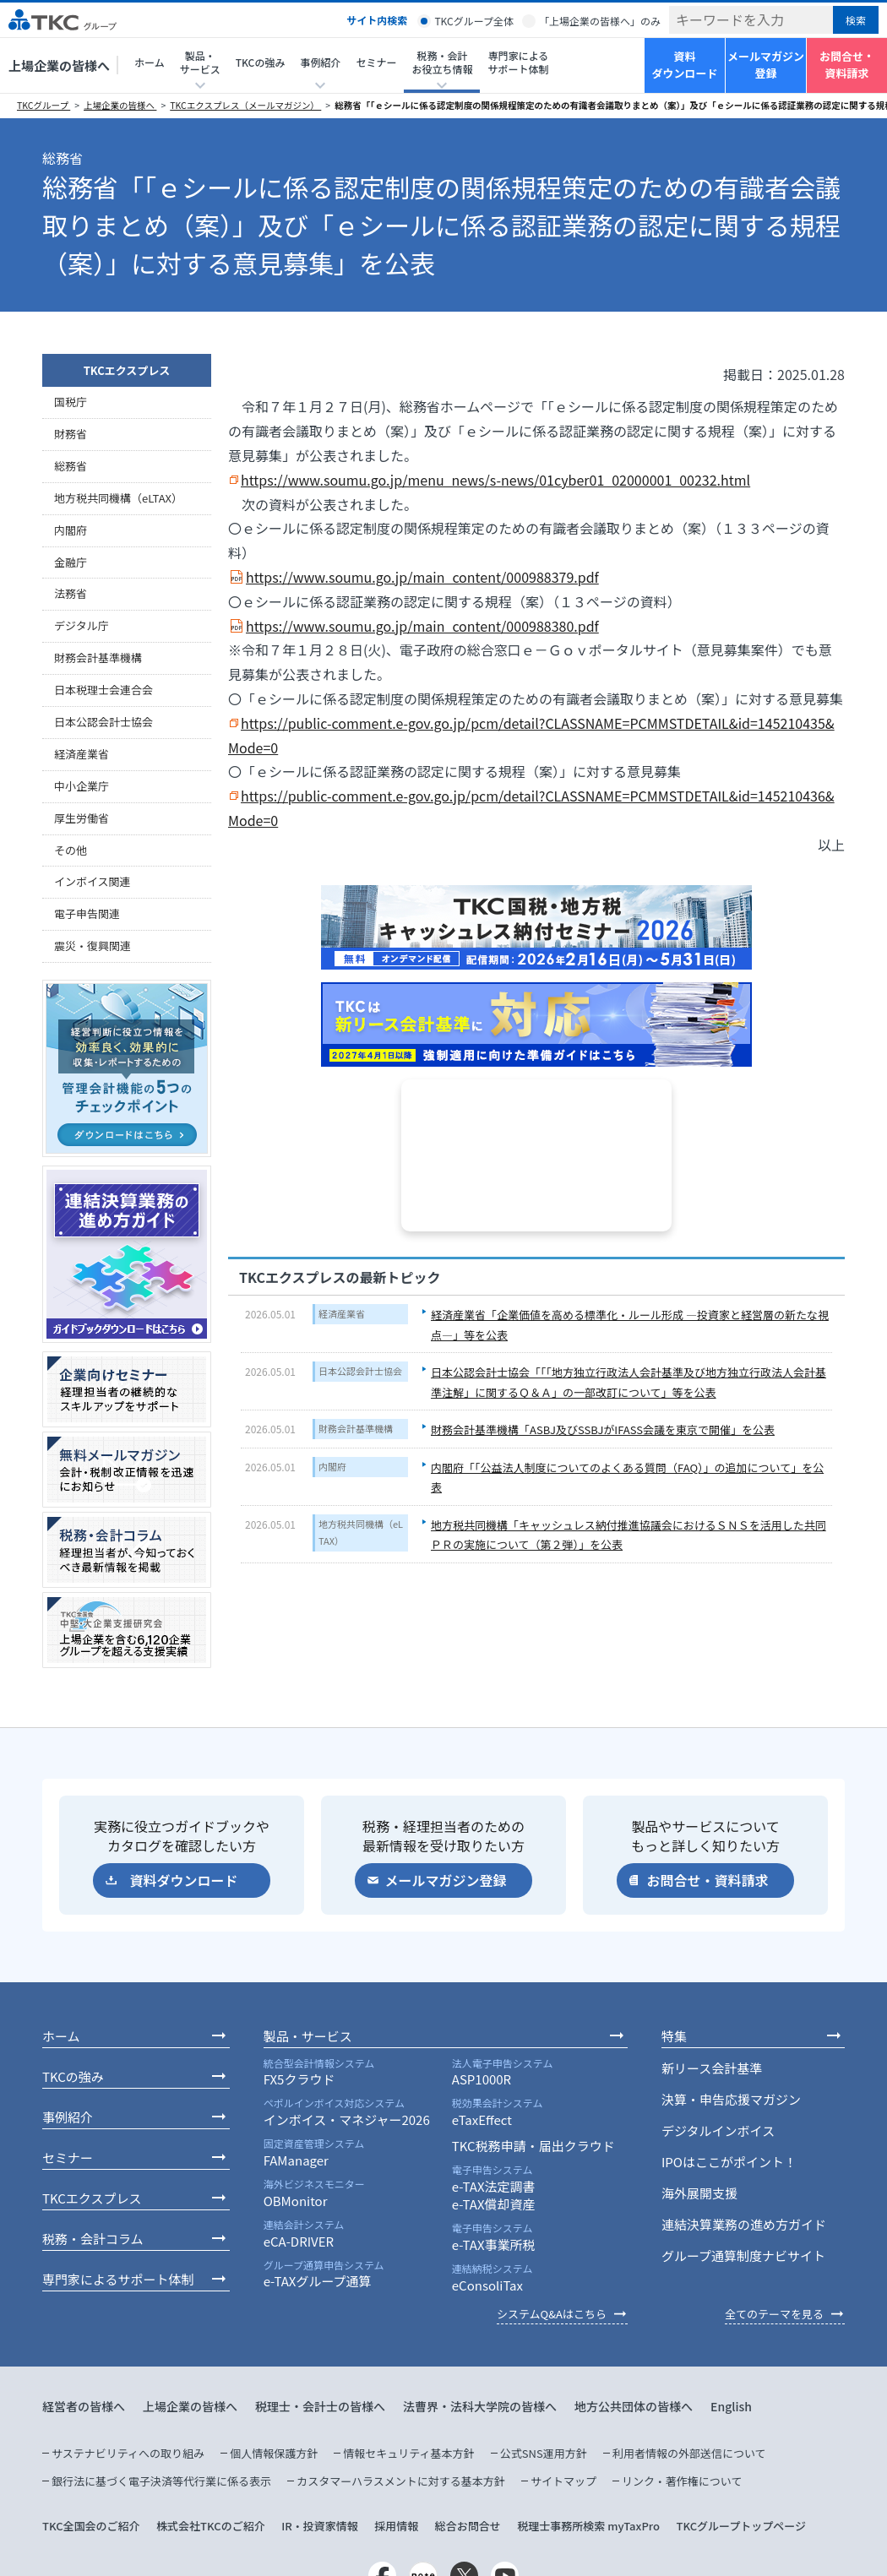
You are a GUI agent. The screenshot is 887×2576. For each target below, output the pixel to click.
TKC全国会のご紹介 (91, 2526)
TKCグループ (43, 105)
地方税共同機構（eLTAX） (360, 1532)
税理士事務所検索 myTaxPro (588, 2526)
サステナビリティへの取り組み (128, 2453)
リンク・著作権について (682, 2481)
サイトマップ (563, 2481)
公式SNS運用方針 (543, 2453)
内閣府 (332, 1466)
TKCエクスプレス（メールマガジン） (245, 105)
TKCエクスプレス (127, 370)
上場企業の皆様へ (59, 65)
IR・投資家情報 (319, 2526)
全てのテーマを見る (774, 2314)
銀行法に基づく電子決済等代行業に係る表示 (161, 2481)
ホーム (149, 62)
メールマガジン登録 (765, 65)
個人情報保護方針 (274, 2453)
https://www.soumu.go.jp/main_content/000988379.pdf (422, 577)
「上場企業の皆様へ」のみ (600, 21)
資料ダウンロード (684, 65)
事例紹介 (67, 2117)
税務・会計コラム (93, 2238)
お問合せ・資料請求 (846, 65)
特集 (674, 2036)
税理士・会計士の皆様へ (320, 2406)
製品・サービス (308, 2036)
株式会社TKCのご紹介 (210, 2526)
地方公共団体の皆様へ (633, 2406)
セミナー (376, 62)
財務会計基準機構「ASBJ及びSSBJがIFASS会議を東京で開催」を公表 (603, 1429)
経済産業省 (341, 1313)
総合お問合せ (468, 2526)
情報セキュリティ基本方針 (408, 2453)
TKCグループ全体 (474, 21)
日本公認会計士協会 (360, 1371)
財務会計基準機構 (355, 1428)
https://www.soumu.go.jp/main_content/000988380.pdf (422, 626)
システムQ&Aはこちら (552, 2314)
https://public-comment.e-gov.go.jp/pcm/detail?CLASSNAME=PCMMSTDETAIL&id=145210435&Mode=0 (531, 735)
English (731, 2406)
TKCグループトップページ (741, 2526)
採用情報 (396, 2526)
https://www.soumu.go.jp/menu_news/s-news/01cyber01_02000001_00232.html (495, 480)
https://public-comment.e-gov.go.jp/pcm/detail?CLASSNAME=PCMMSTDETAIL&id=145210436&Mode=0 (531, 807)
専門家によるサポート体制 (517, 62)
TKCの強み (261, 62)
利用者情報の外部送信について (689, 2453)
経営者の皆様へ (83, 2406)
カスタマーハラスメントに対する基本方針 (400, 2481)
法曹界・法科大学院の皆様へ (480, 2406)
